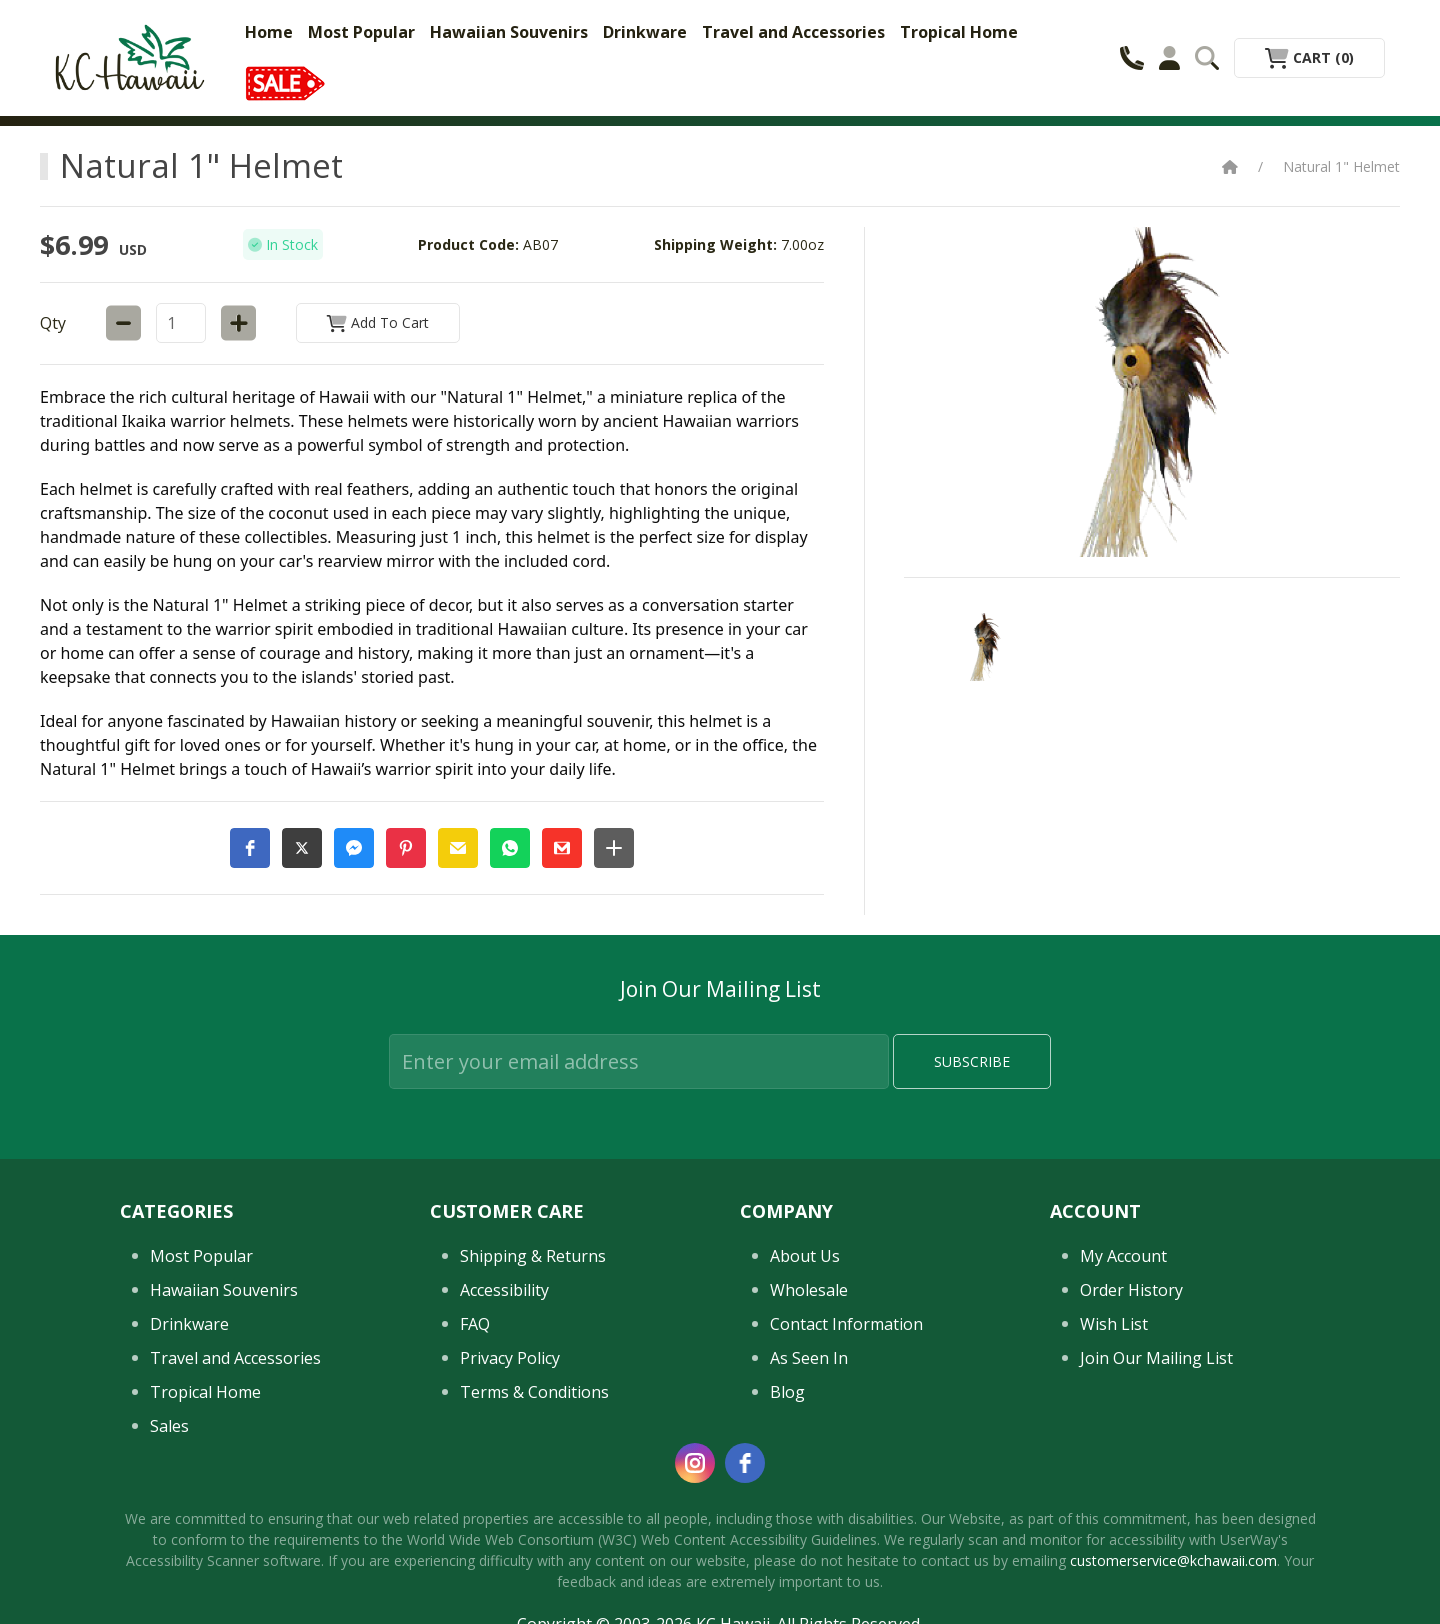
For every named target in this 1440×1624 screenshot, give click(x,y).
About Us (805, 1256)
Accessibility (504, 1290)
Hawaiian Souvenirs (509, 32)
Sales (169, 1426)
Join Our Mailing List (1156, 1358)
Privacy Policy (510, 1358)
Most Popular (361, 32)
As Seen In (809, 1358)
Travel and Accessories (793, 32)
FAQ (475, 1324)
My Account (1123, 1256)
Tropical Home (959, 32)
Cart (1309, 57)
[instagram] (695, 1463)
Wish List (1114, 1324)
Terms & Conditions (534, 1392)
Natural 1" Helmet (1341, 166)
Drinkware (645, 32)
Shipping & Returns (533, 1256)
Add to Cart (378, 322)
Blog (787, 1392)
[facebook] (745, 1463)
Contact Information (846, 1324)
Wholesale (809, 1290)
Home (269, 32)
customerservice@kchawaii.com (1173, 1560)
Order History (1131, 1290)
